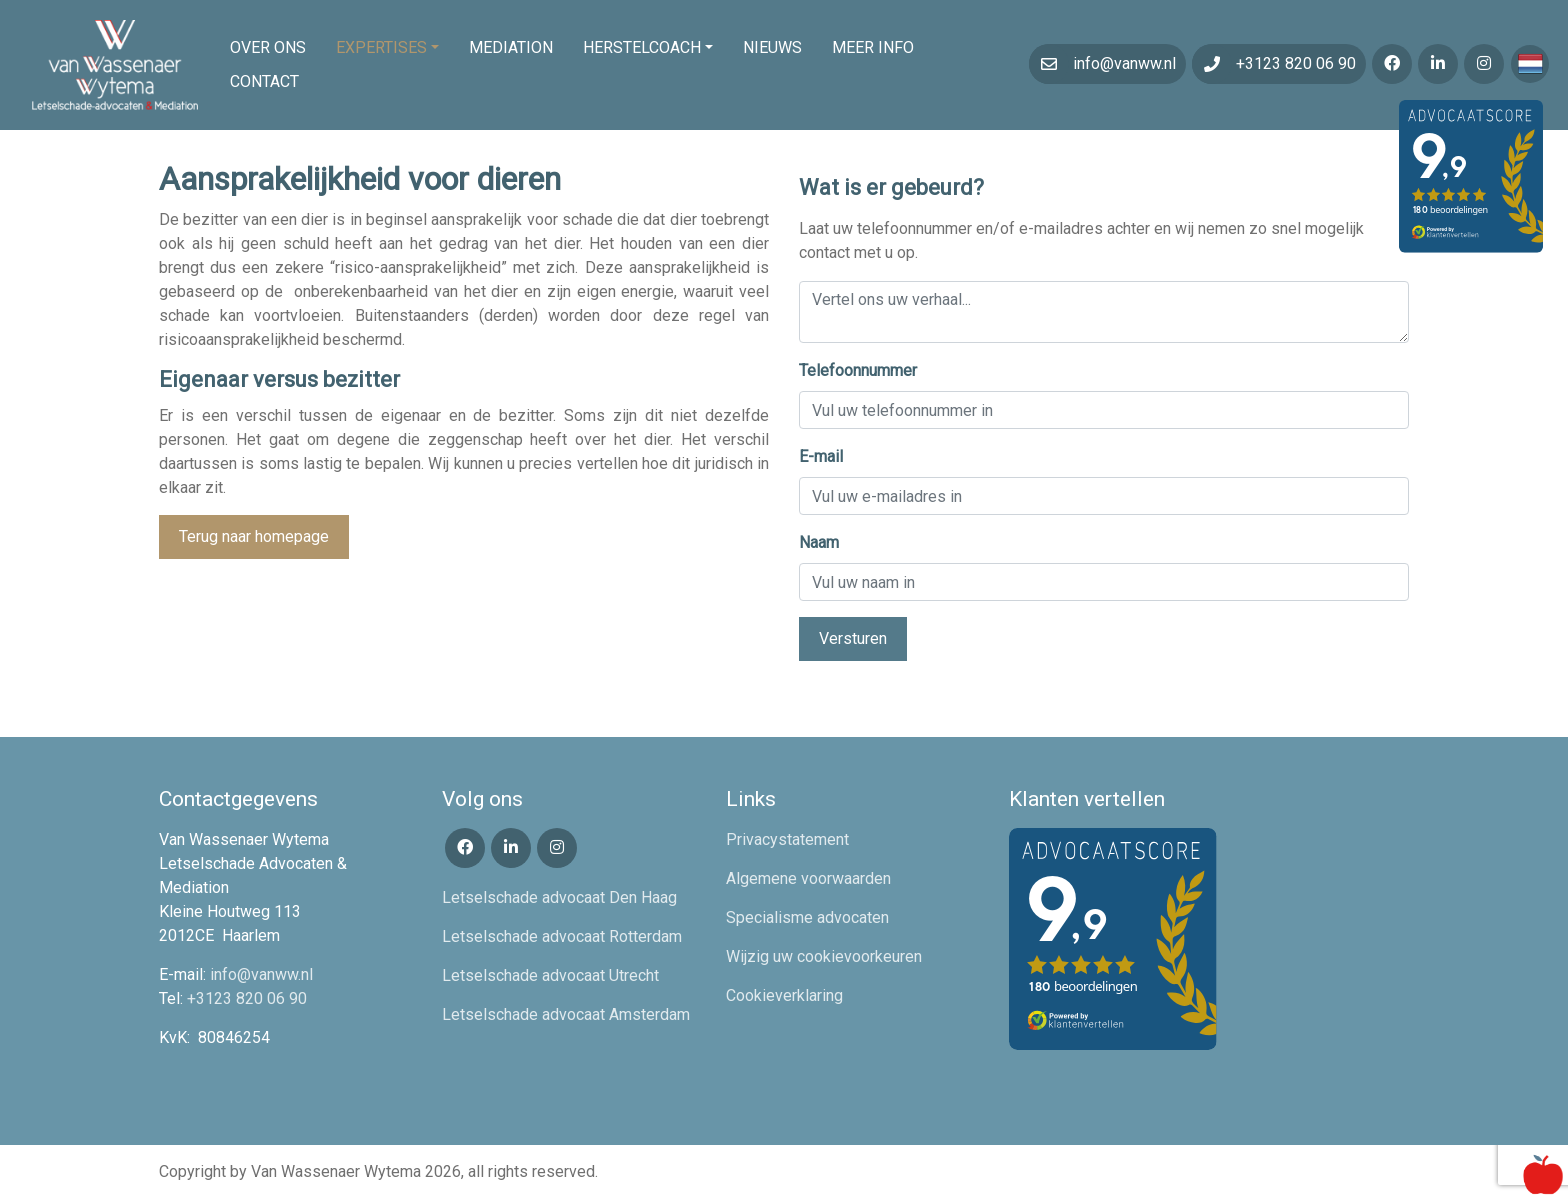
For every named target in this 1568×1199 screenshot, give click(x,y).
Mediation (511, 47)
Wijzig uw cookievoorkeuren (824, 956)
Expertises (381, 47)
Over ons (268, 47)
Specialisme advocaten (807, 917)
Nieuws (772, 47)
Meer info (873, 47)
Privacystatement (787, 839)
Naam (819, 542)
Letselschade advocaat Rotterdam (562, 936)
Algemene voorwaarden (808, 878)
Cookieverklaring (784, 995)
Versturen (853, 638)
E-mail (821, 456)
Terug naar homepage (254, 536)
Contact (264, 81)
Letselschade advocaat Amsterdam (566, 1014)
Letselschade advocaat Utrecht (550, 975)
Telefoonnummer (858, 370)
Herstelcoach (642, 47)
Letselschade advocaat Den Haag (559, 897)
